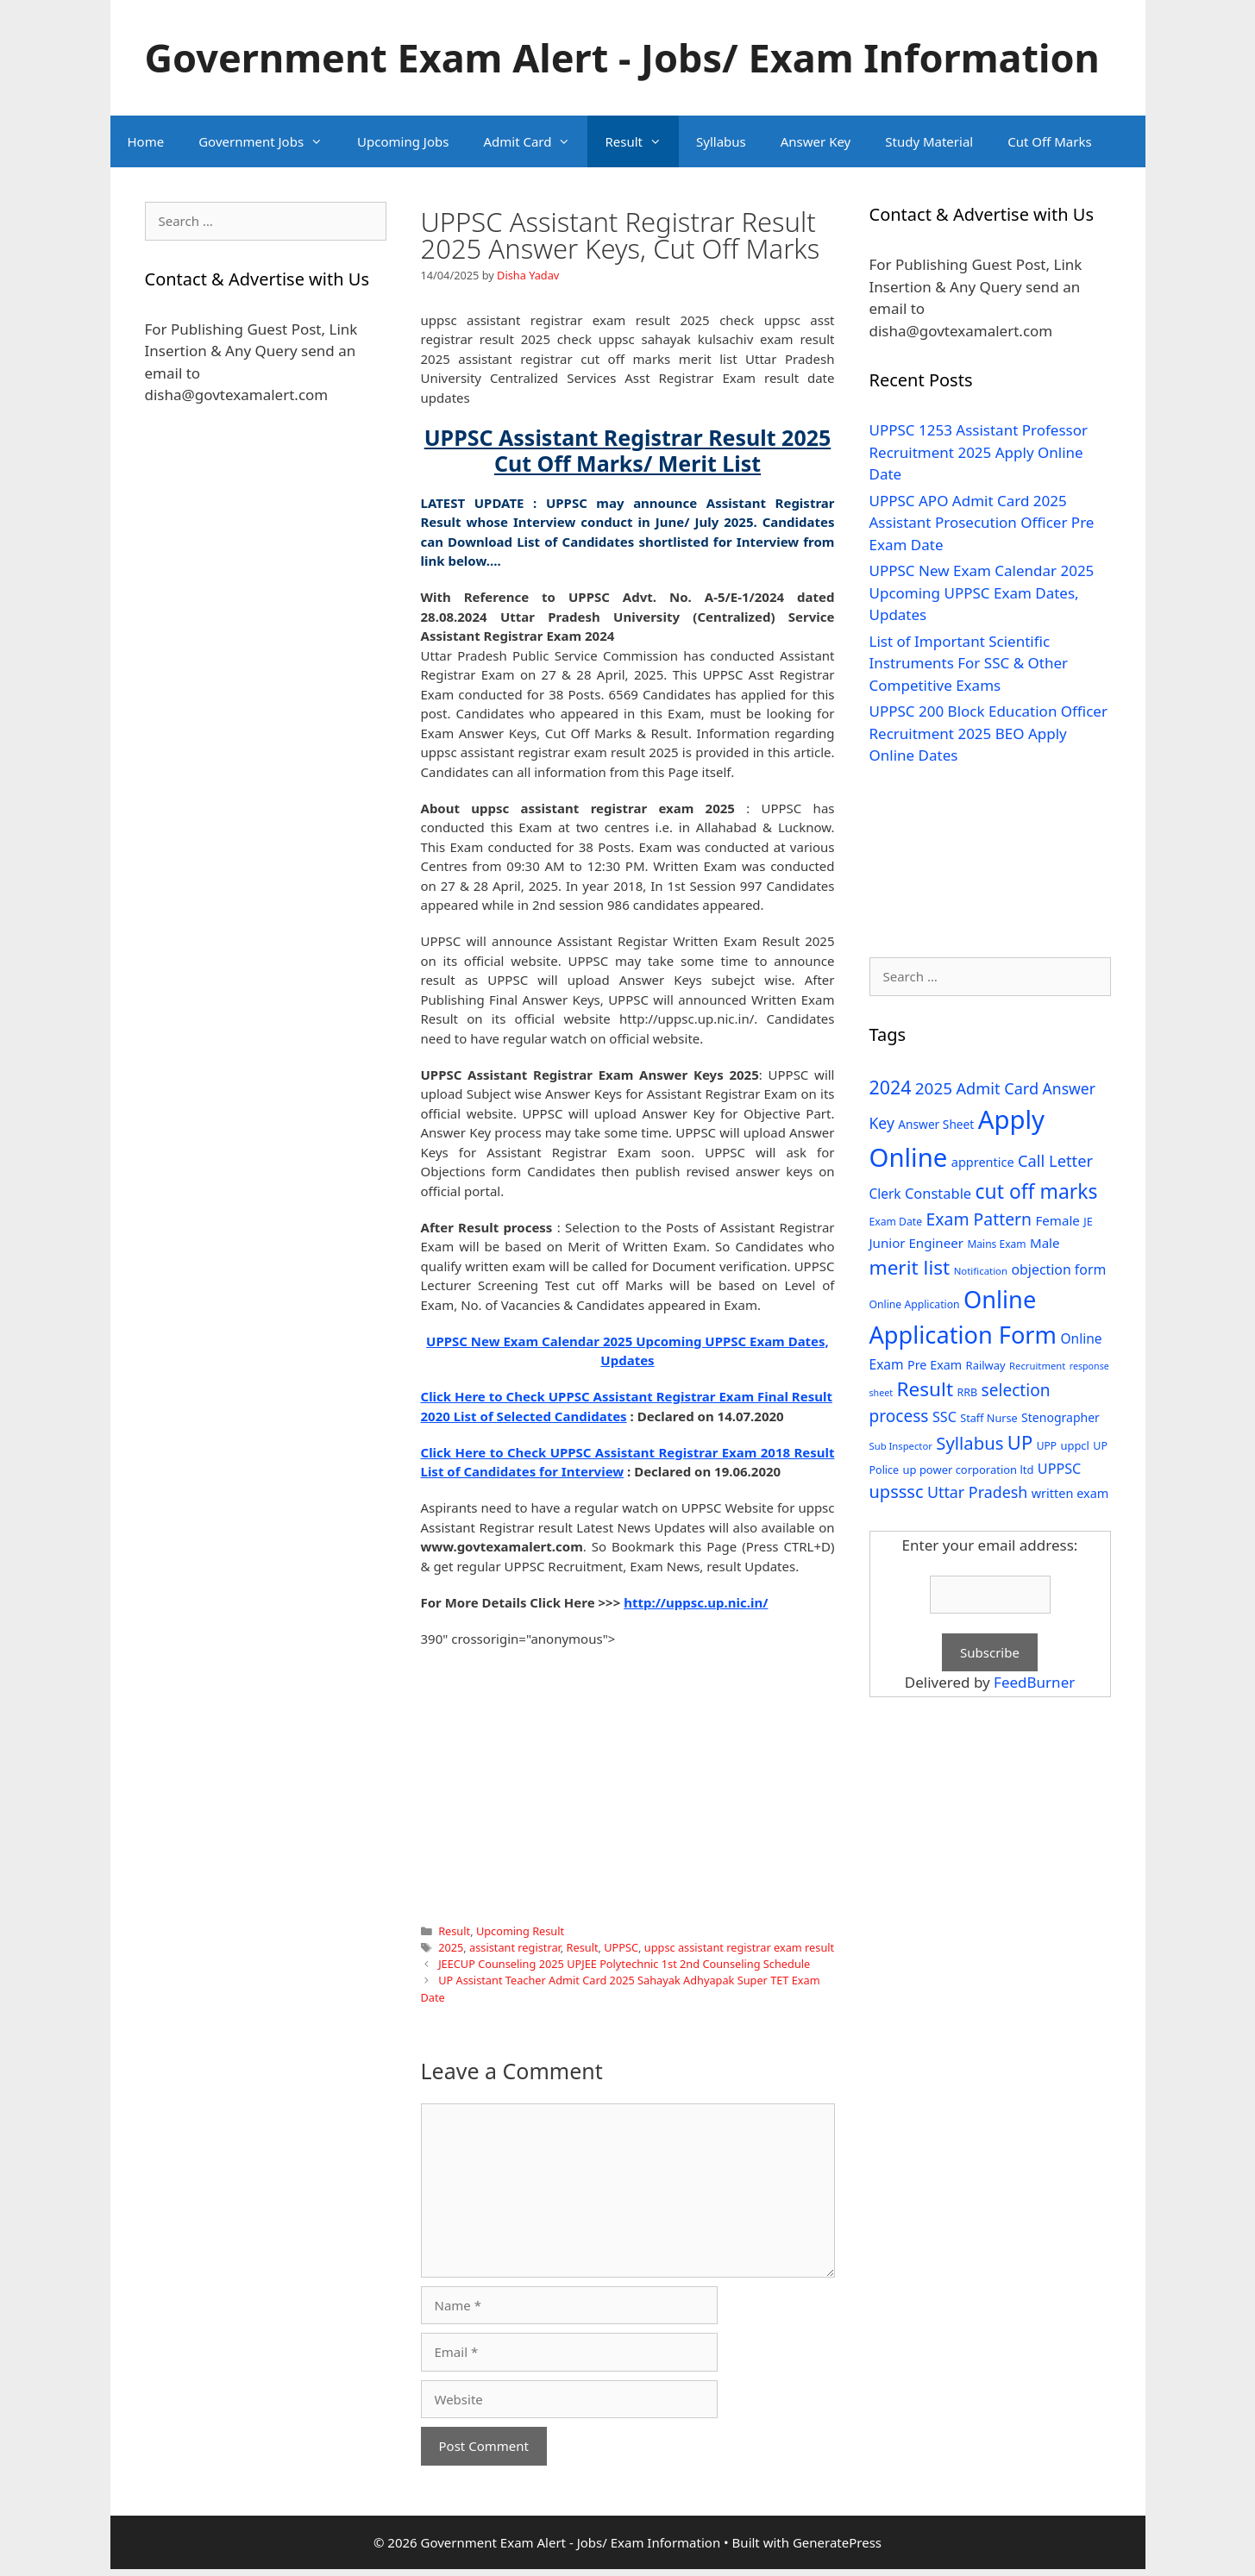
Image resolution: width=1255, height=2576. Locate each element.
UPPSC (621, 1947)
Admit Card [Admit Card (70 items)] (997, 1088)
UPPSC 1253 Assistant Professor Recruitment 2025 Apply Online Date (979, 452)
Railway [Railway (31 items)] (986, 1365)
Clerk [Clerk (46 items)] (885, 1194)
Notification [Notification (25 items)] (980, 1270)
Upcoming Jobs (403, 141)
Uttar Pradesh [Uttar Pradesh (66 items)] (977, 1492)
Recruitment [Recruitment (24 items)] (1037, 1365)
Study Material (929, 141)
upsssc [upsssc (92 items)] (896, 1491)
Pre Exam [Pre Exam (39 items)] (934, 1365)
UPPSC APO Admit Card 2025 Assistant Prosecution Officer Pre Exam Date (982, 523)
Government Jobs (269, 141)
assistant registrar (515, 1947)
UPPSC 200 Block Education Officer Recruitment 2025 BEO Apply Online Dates (988, 733)
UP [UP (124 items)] (1019, 1442)
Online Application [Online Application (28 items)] (914, 1304)
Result (642, 141)
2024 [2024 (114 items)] (890, 1087)
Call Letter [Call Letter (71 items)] (1055, 1160)
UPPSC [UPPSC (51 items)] (1059, 1468)
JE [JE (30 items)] (1087, 1221)
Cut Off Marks (1049, 141)
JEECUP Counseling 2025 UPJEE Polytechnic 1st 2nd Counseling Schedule (624, 1963)
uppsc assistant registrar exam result (739, 1947)
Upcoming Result (520, 1931)
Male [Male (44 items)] (1045, 1242)
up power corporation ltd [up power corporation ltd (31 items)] (968, 1469)
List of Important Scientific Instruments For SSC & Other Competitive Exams (969, 663)
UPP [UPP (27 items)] (1047, 1445)
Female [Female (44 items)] (1058, 1220)
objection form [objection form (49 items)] (1059, 1269)
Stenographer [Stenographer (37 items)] (1060, 1417)
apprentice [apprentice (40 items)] (982, 1162)
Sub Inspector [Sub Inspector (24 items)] (900, 1445)
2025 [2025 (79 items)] (933, 1088)
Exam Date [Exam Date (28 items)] (896, 1221)
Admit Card (535, 141)
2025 (450, 1947)
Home (146, 141)
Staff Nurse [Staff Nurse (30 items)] (988, 1418)
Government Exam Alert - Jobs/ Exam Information (622, 57)
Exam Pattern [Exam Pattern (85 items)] (979, 1219)
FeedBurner (1034, 1682)
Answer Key (815, 141)
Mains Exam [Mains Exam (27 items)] (996, 1244)
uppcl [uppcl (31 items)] (1074, 1445)
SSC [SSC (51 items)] (944, 1416)
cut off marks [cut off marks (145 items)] (1037, 1191)
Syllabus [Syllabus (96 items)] (969, 1443)
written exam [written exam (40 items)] (1070, 1493)
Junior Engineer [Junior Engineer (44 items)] (916, 1242)
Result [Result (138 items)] (924, 1389)
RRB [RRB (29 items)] (967, 1392)
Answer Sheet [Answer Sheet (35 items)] (936, 1124)
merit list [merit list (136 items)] (910, 1267)
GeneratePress (837, 2542)
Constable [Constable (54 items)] (938, 1193)
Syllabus (721, 141)
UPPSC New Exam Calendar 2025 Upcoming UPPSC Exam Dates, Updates (982, 592)
